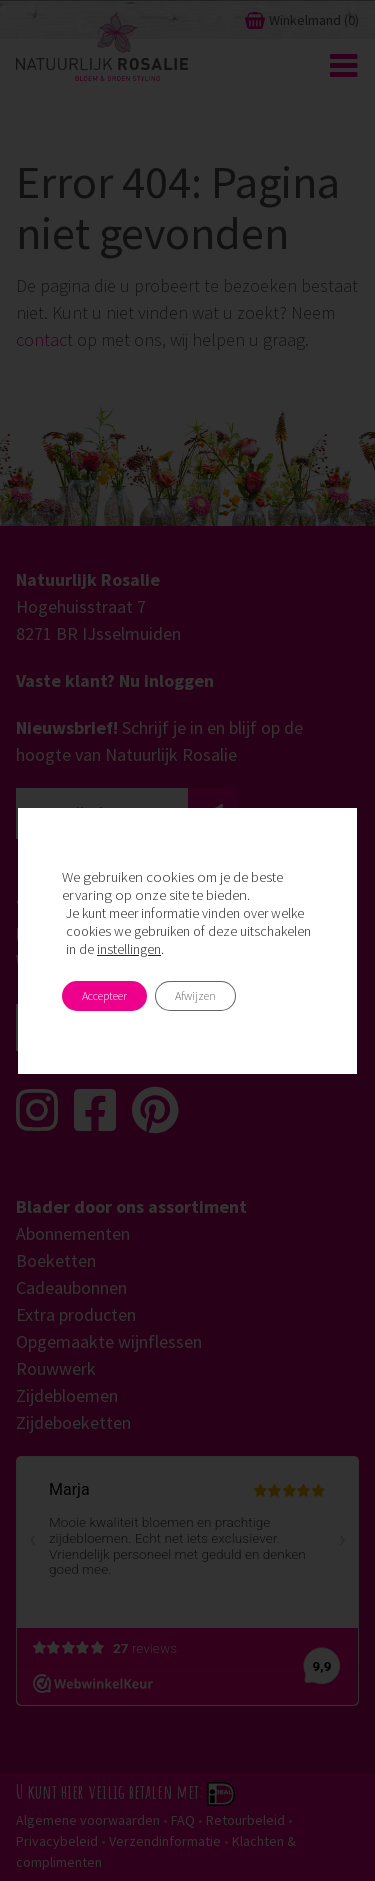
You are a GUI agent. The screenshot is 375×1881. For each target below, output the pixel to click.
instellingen (129, 949)
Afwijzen (195, 995)
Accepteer (104, 995)
